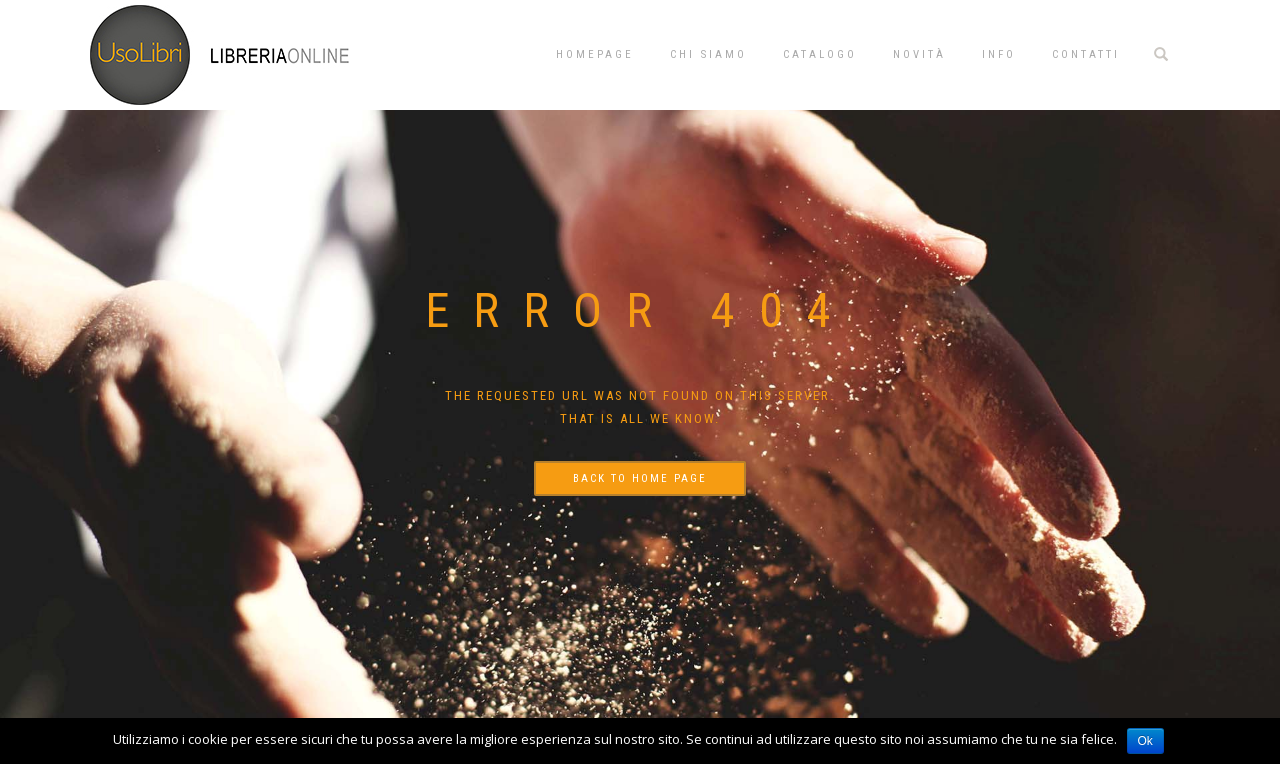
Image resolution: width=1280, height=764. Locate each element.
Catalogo (820, 54)
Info (999, 54)
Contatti (1086, 54)
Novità (919, 54)
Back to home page (640, 478)
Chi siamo (708, 54)
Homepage (595, 54)
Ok (1145, 741)
